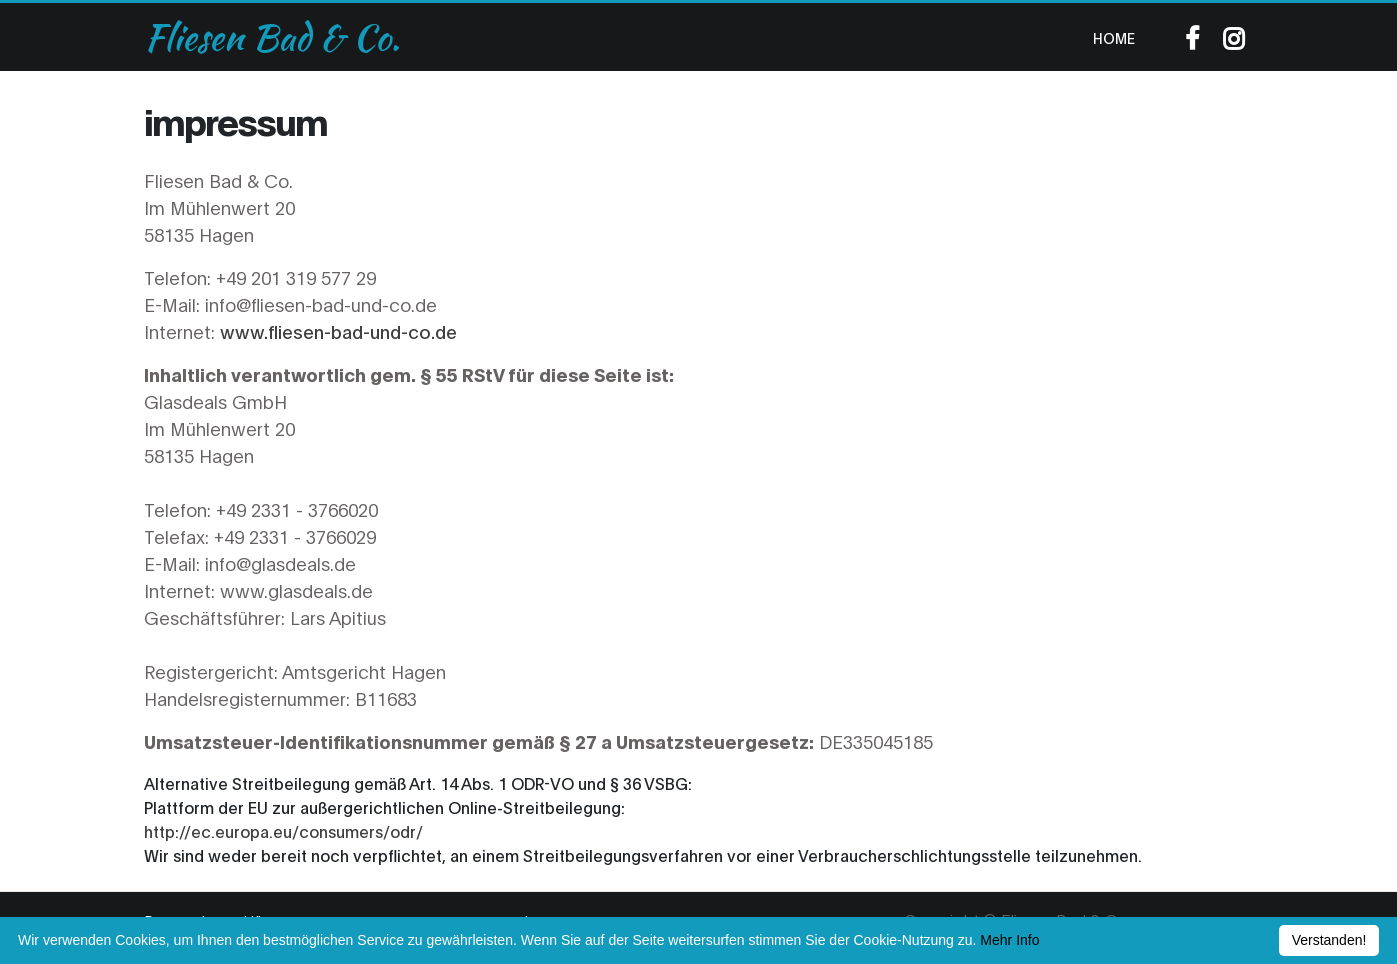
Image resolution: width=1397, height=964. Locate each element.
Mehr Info (1009, 940)
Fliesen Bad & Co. (272, 37)
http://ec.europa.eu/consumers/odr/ (283, 830)
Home (1114, 37)
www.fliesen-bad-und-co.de (338, 331)
